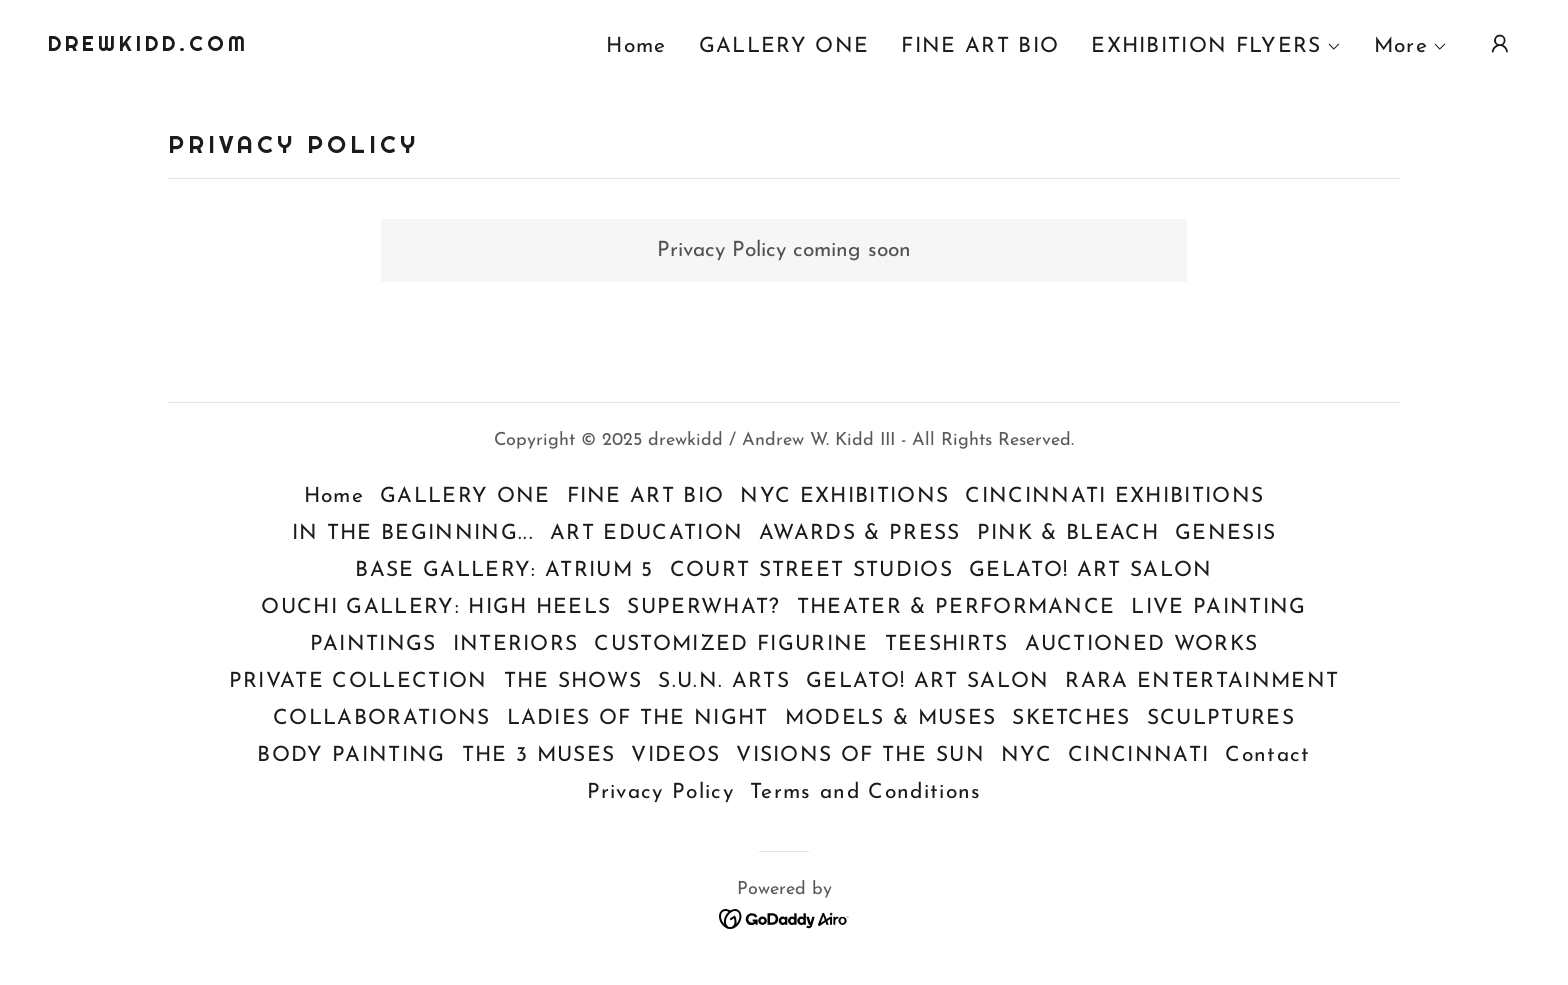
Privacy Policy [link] (661, 792)
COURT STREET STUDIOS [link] (811, 570)
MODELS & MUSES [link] (891, 718)
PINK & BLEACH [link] (1068, 533)
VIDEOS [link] (675, 755)
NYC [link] (1026, 755)
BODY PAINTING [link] (351, 755)
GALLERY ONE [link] (784, 46)
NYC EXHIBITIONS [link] (844, 496)
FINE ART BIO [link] (980, 46)
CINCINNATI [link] (1138, 755)
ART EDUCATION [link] (646, 533)
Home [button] (334, 496)
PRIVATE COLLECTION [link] (358, 681)
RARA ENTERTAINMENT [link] (1202, 681)
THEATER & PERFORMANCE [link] (956, 607)
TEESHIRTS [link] (947, 644)
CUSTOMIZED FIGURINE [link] (731, 644)
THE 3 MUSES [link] (539, 755)
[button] (1216, 47)
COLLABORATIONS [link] (382, 718)
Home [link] (636, 46)
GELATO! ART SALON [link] (1091, 570)
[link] (148, 45)
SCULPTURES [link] (1221, 718)
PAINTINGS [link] (373, 644)
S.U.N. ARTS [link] (724, 681)
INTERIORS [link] (516, 644)
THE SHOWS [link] (573, 681)
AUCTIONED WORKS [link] (1142, 644)
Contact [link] (1267, 755)
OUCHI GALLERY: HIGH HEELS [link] (436, 607)
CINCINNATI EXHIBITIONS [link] (1114, 496)
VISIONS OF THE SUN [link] (860, 755)
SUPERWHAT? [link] (703, 607)
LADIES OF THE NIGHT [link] (638, 718)
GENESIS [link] (1225, 533)
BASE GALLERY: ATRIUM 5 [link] (504, 570)
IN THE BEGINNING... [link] (413, 533)
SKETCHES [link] (1071, 718)
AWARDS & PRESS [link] (860, 533)
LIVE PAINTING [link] (1218, 607)
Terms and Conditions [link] (865, 792)
